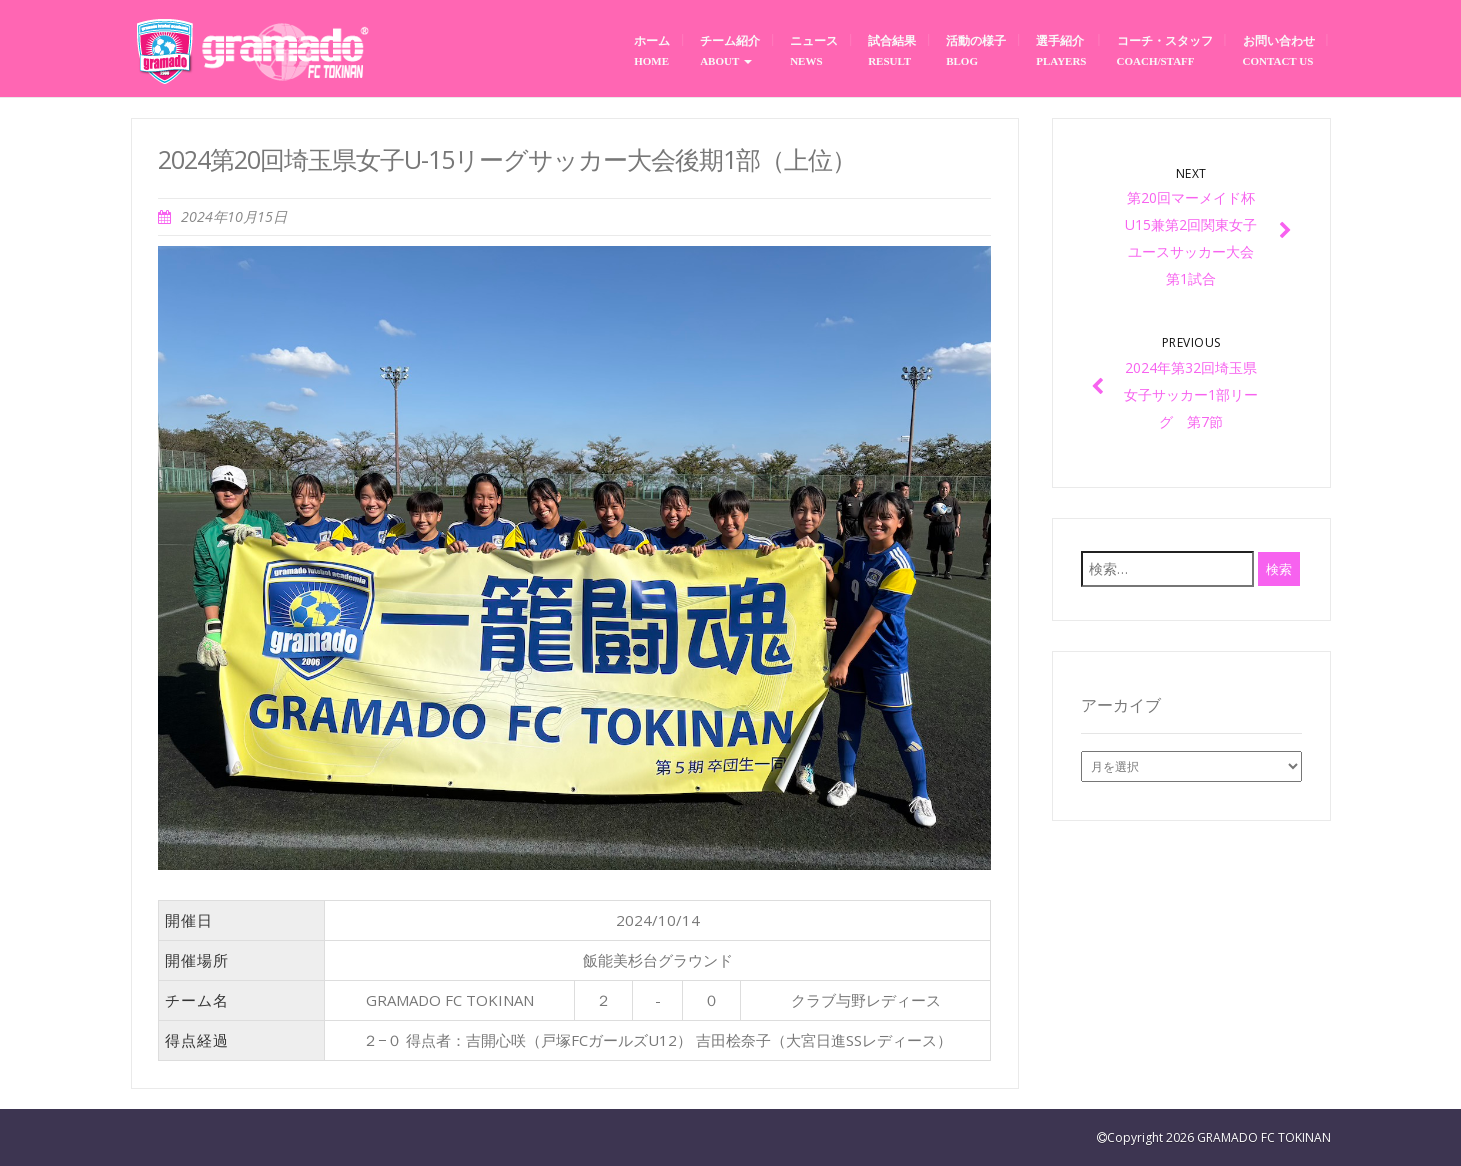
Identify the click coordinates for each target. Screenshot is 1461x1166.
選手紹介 (1061, 50)
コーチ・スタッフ (1165, 50)
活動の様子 (976, 50)
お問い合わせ (1279, 50)
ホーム (652, 50)
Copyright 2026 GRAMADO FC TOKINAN (1219, 1137)
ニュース (814, 50)
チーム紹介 (730, 51)
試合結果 (892, 50)
